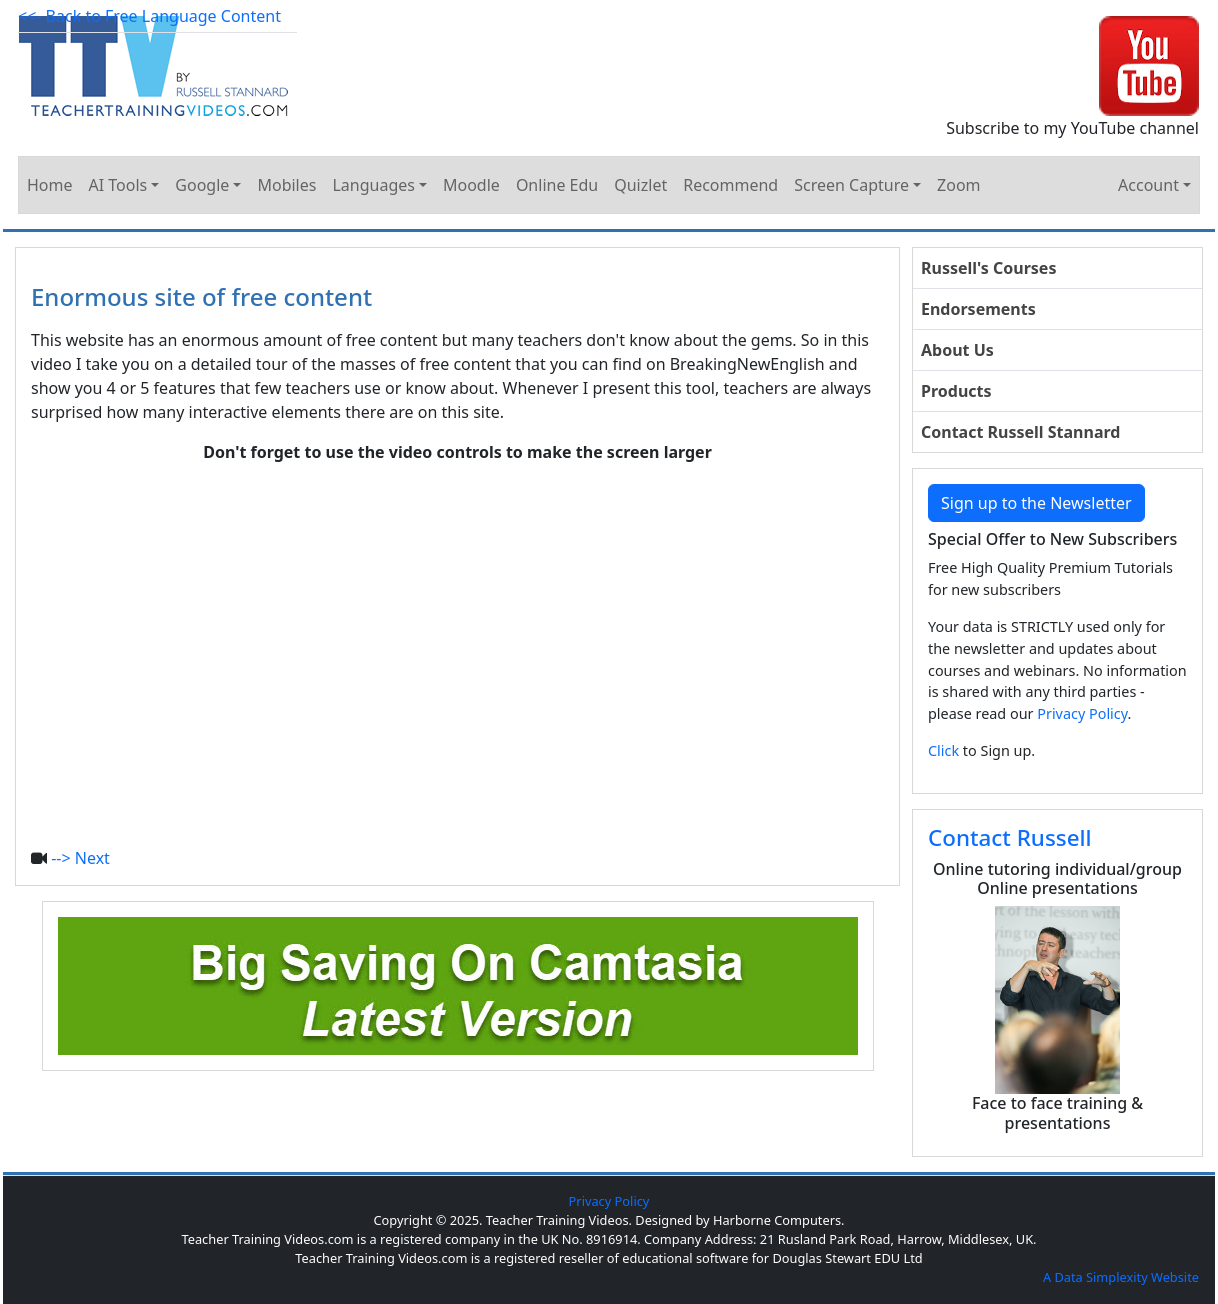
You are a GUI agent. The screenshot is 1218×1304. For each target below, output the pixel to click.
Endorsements (978, 309)
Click (943, 750)
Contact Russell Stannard (1020, 432)
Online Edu (557, 185)
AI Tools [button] (118, 185)
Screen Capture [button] (851, 185)
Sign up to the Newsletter (1036, 503)
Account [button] (1148, 185)
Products (956, 391)
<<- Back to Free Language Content (149, 16)
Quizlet (640, 185)
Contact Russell (1010, 837)
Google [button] (202, 185)
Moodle (471, 185)
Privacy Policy (1082, 713)
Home (50, 185)
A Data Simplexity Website (1121, 1277)
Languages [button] (373, 185)
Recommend (730, 185)
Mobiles (286, 185)
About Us (957, 350)
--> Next (80, 858)
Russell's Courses (988, 268)
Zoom (958, 185)
